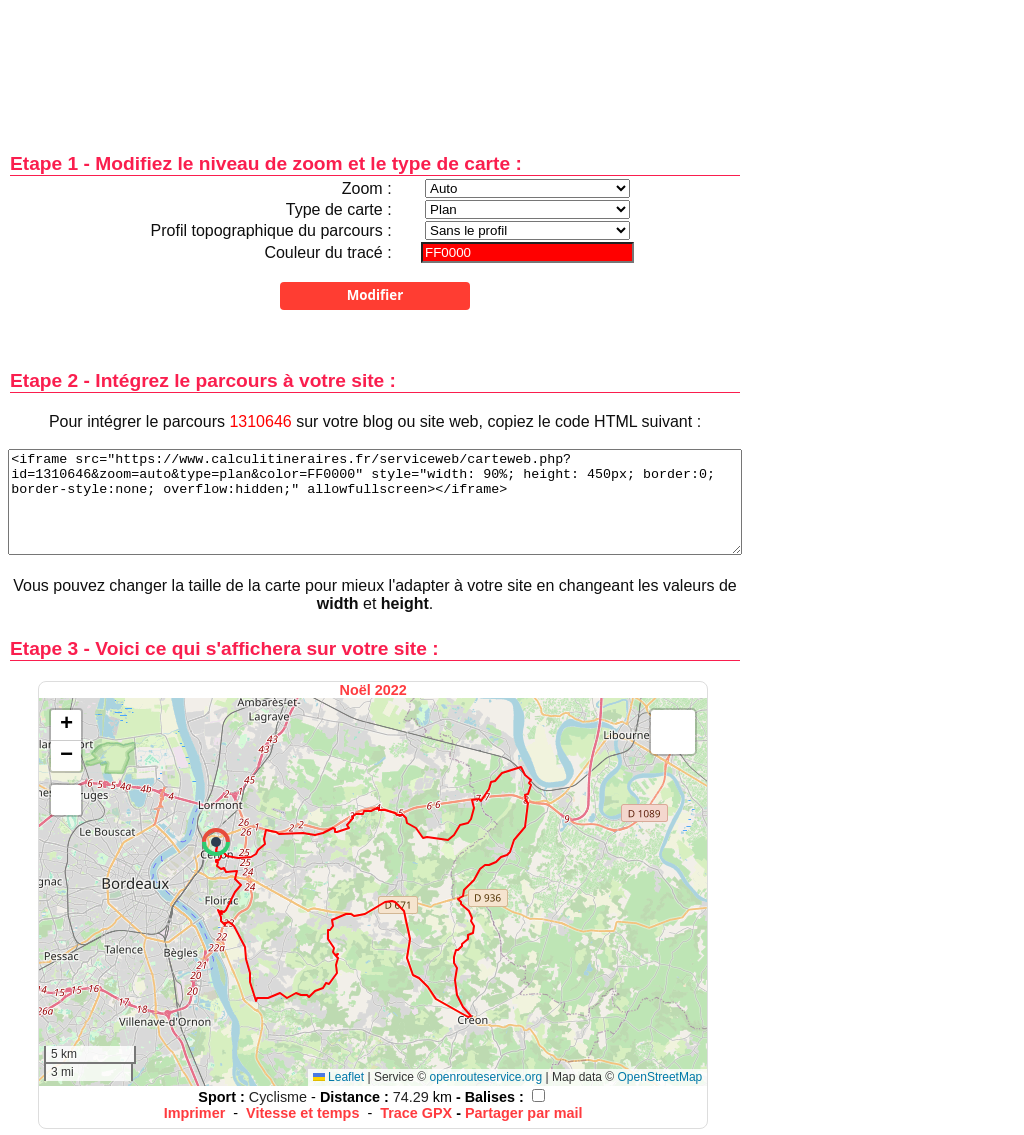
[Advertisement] (375, 62)
